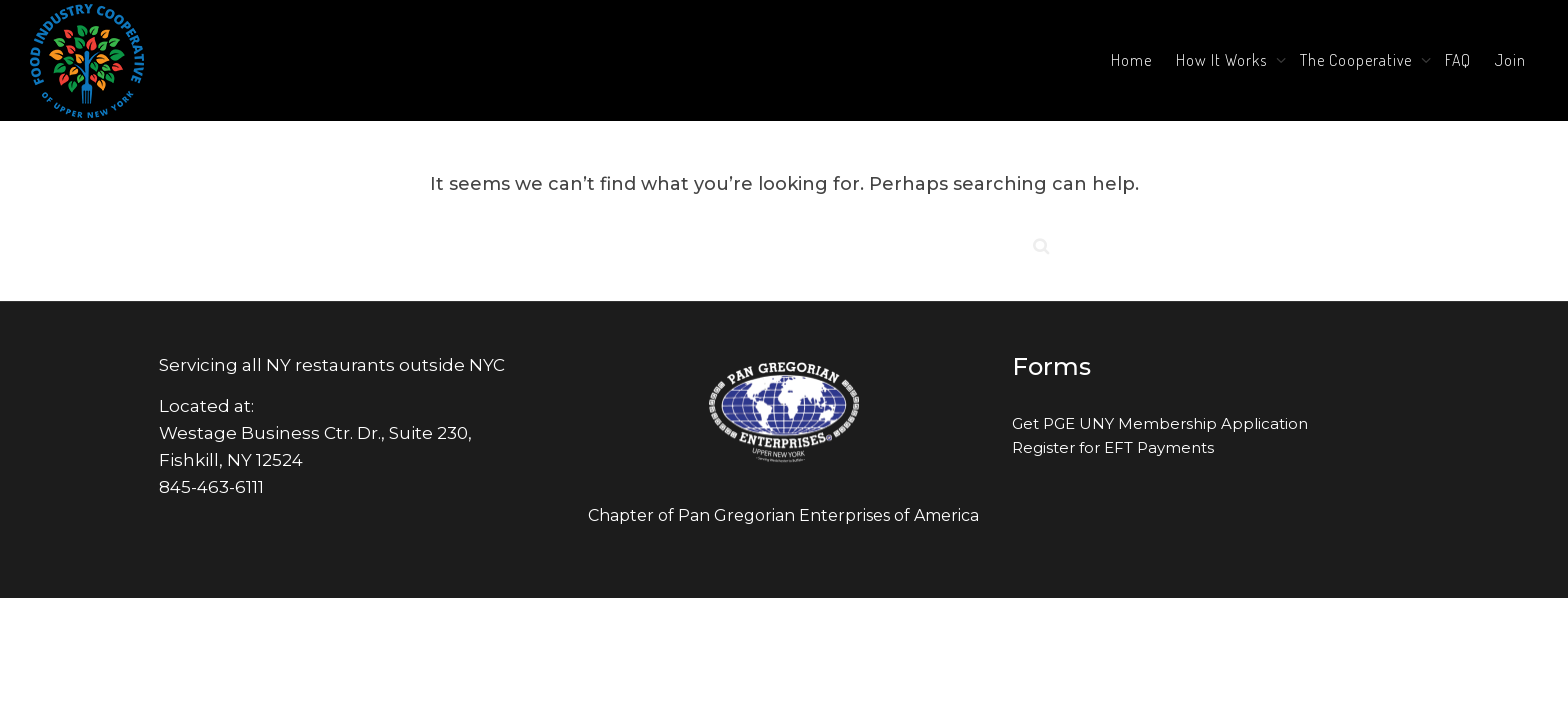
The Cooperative (1358, 60)
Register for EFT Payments (1113, 447)
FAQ (1458, 60)
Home (1131, 60)
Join (1510, 60)
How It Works (1223, 60)
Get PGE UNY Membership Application (1160, 423)
